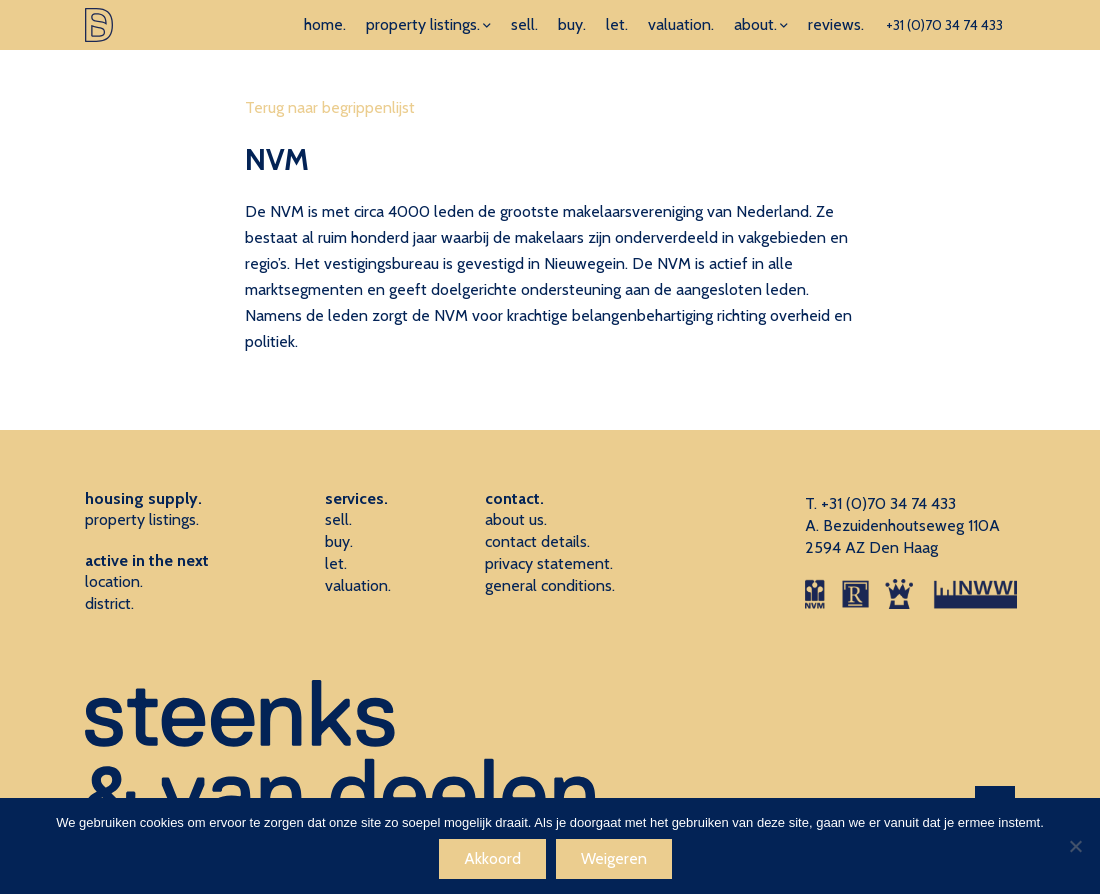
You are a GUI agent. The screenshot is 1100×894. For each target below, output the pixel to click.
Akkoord (492, 858)
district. (109, 603)
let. (617, 24)
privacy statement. (549, 563)
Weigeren (614, 858)
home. (325, 24)
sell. (524, 24)
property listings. (423, 24)
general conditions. (550, 585)
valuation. (681, 24)
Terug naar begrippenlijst (330, 107)
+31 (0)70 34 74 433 (944, 25)
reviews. (836, 24)
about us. (516, 519)
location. (114, 581)
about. (755, 24)
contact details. (537, 541)
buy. (572, 24)
